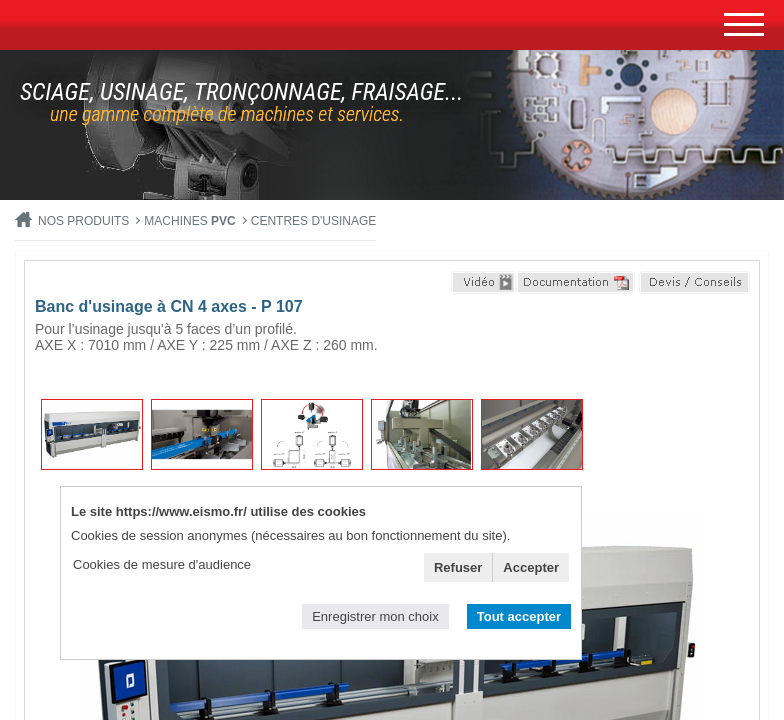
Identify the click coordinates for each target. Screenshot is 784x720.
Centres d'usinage (314, 221)
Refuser (458, 567)
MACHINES (189, 221)
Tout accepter (519, 616)
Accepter (531, 567)
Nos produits (83, 221)
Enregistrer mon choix (375, 616)
